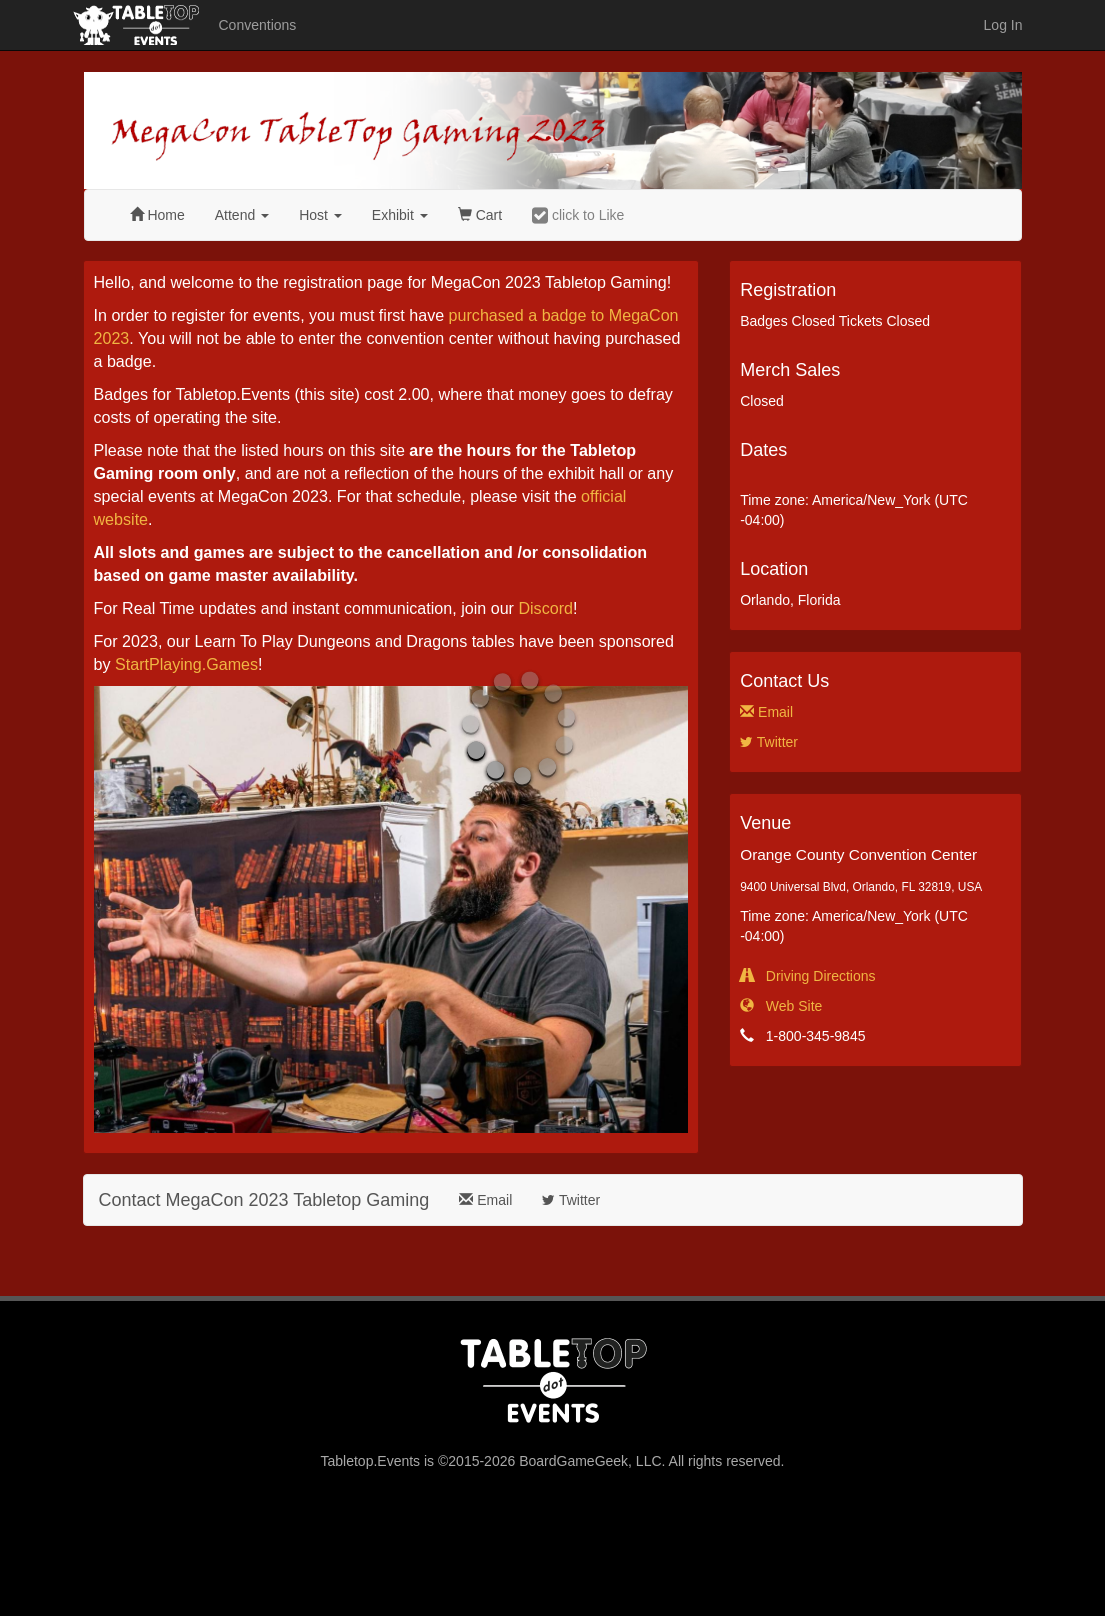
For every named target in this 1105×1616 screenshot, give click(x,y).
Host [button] (320, 215)
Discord (545, 608)
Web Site (781, 1006)
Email (766, 712)
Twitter (769, 742)
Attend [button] (242, 215)
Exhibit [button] (400, 215)
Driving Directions (807, 976)
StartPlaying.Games (186, 664)
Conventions (258, 25)
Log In (1003, 25)
